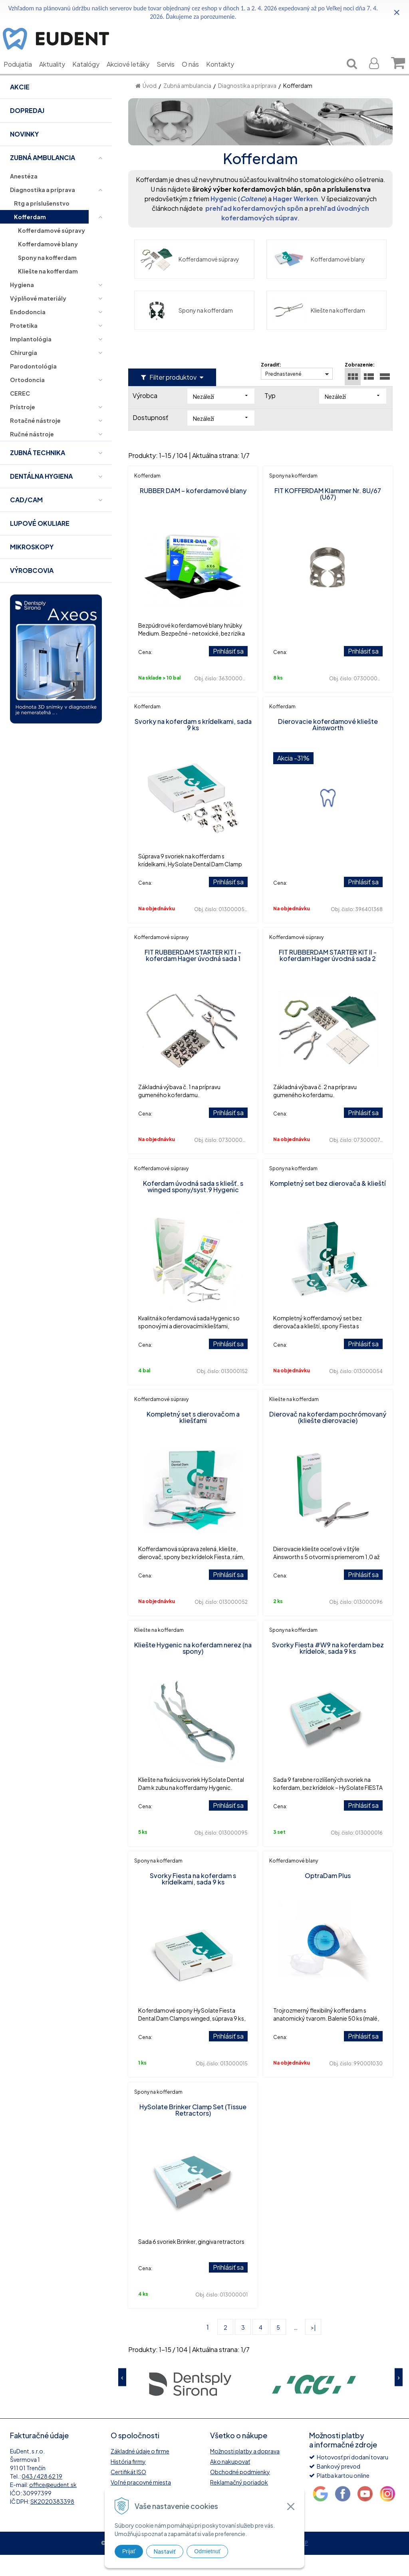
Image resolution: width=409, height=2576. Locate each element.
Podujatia (24, 76)
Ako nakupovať (230, 2482)
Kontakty (226, 76)
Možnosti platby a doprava (245, 2472)
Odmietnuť (207, 2551)
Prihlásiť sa (228, 672)
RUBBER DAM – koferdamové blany (193, 511)
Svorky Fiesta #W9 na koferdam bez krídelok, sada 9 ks (328, 1669)
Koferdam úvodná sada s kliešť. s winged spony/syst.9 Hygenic (193, 1207)
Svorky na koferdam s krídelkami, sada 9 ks (193, 745)
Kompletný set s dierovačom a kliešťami (193, 1438)
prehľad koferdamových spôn (253, 229)
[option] (190, 2404)
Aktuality (58, 76)
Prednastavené (283, 395)
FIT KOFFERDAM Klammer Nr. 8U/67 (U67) (327, 514)
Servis (172, 76)
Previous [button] (122, 2399)
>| (313, 2348)
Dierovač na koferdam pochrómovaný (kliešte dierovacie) (327, 1438)
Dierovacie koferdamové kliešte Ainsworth (328, 745)
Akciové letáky (134, 76)
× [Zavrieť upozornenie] (397, 12)
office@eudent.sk (53, 2505)
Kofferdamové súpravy (190, 280)
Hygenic (223, 220)
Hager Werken (295, 220)
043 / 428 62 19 (42, 2497)
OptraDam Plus (328, 1896)
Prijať (128, 2551)
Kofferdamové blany (319, 280)
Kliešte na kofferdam (319, 331)
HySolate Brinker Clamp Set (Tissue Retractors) (192, 2131)
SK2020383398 (52, 2522)
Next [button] (399, 2399)
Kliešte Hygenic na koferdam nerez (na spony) (193, 1669)
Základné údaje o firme (140, 2472)
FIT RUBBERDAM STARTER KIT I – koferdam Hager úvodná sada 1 (193, 976)
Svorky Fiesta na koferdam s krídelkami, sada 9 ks (193, 1899)
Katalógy (91, 76)
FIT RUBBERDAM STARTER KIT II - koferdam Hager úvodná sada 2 (328, 976)
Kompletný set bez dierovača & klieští (327, 1204)
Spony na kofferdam (187, 331)
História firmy (128, 2482)
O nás (196, 76)
